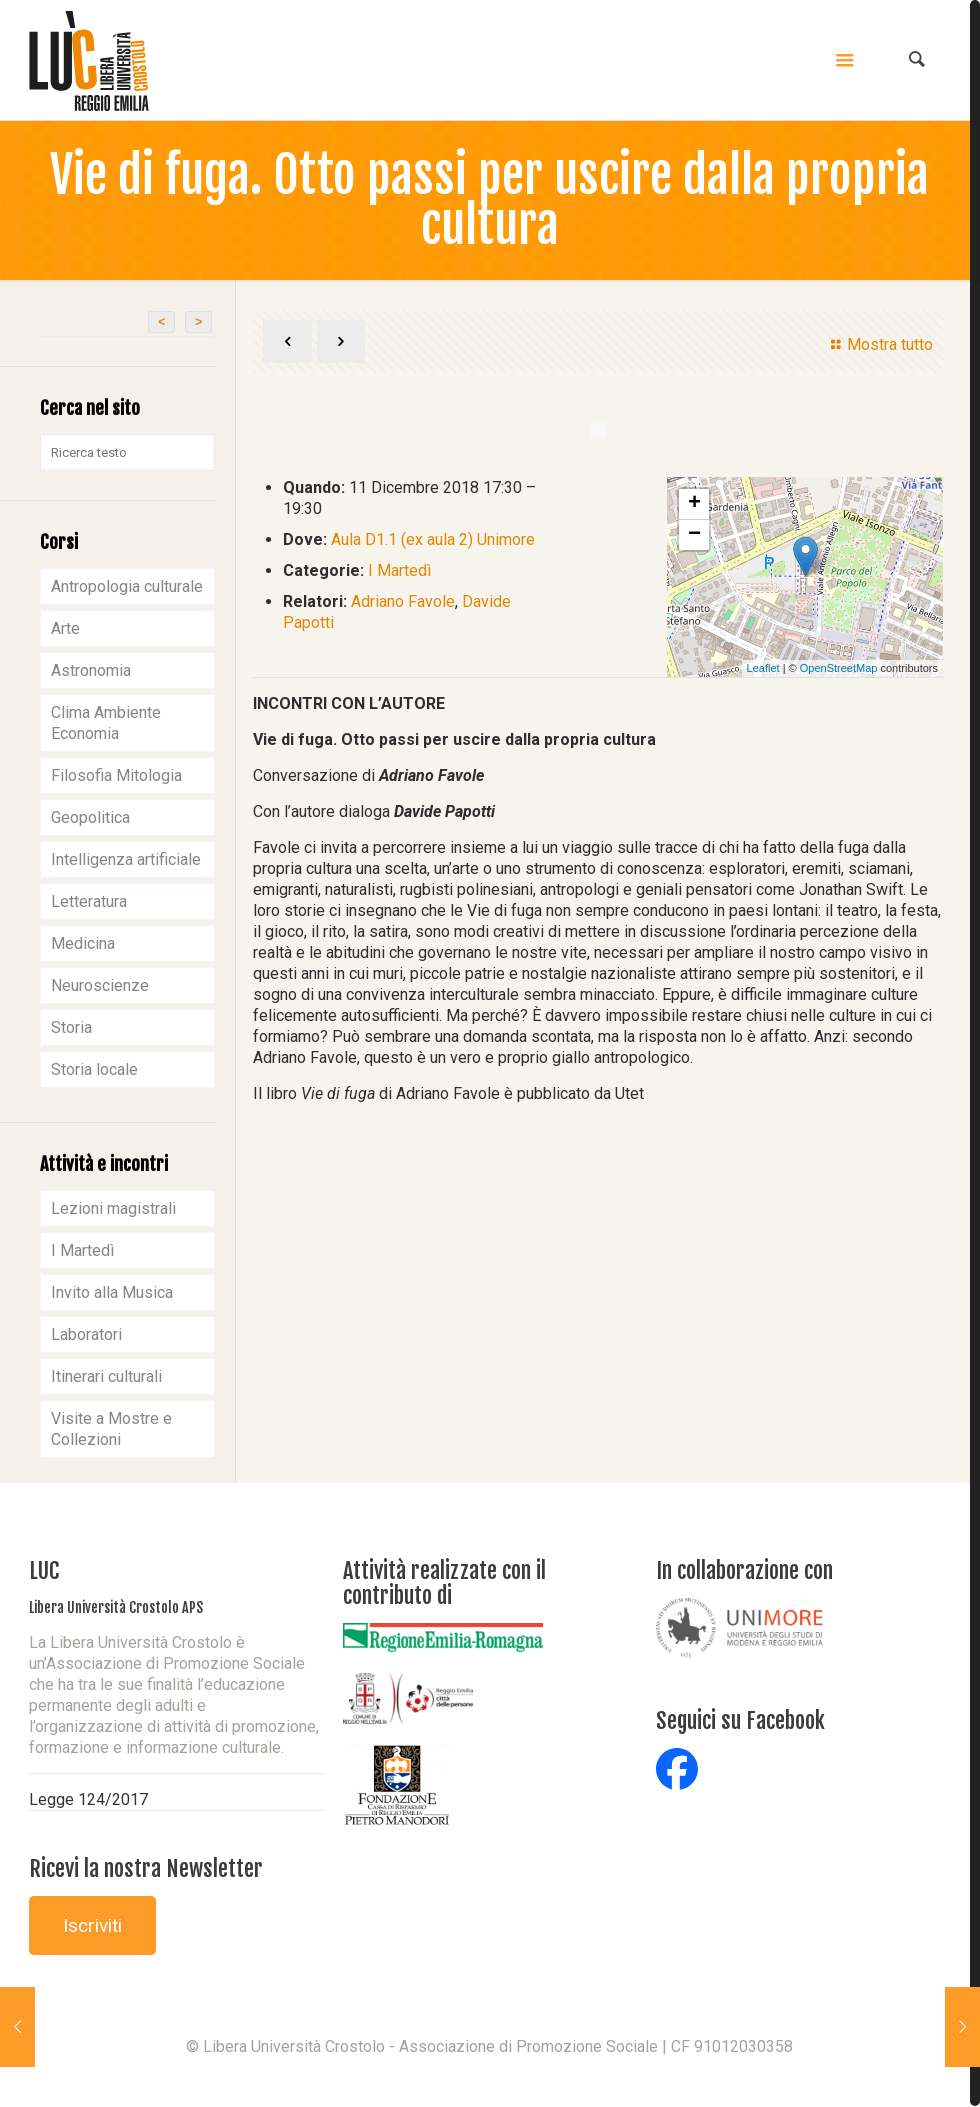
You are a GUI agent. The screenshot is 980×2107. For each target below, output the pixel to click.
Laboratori (86, 1334)
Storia (71, 1027)
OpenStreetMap (839, 668)
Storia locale (94, 1069)
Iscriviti (92, 1925)
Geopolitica (90, 817)
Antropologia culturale (127, 586)
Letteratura (89, 901)
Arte (65, 628)
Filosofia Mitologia (116, 775)
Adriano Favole (403, 601)
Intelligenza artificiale (126, 859)
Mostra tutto (879, 344)
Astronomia (91, 670)
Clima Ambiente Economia (106, 723)
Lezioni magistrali (113, 1208)
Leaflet (763, 668)
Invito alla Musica (112, 1292)
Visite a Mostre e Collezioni (111, 1429)
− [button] (694, 535)
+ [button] (694, 504)
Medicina (83, 943)
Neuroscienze (100, 985)
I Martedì (399, 570)
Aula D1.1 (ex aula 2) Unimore (433, 539)
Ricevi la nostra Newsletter (146, 1868)
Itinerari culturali (106, 1376)
